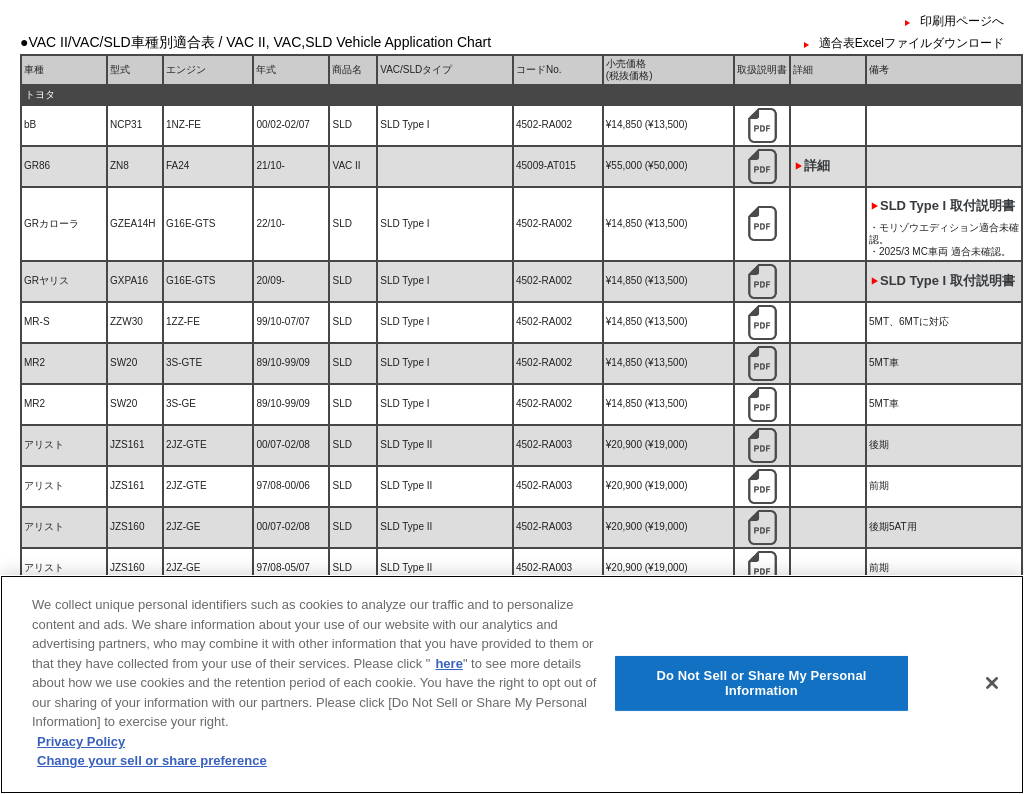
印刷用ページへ (962, 21)
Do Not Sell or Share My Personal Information (761, 733)
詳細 (817, 165)
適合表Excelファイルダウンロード (911, 43)
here (448, 714)
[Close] (992, 733)
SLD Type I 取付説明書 (947, 205)
